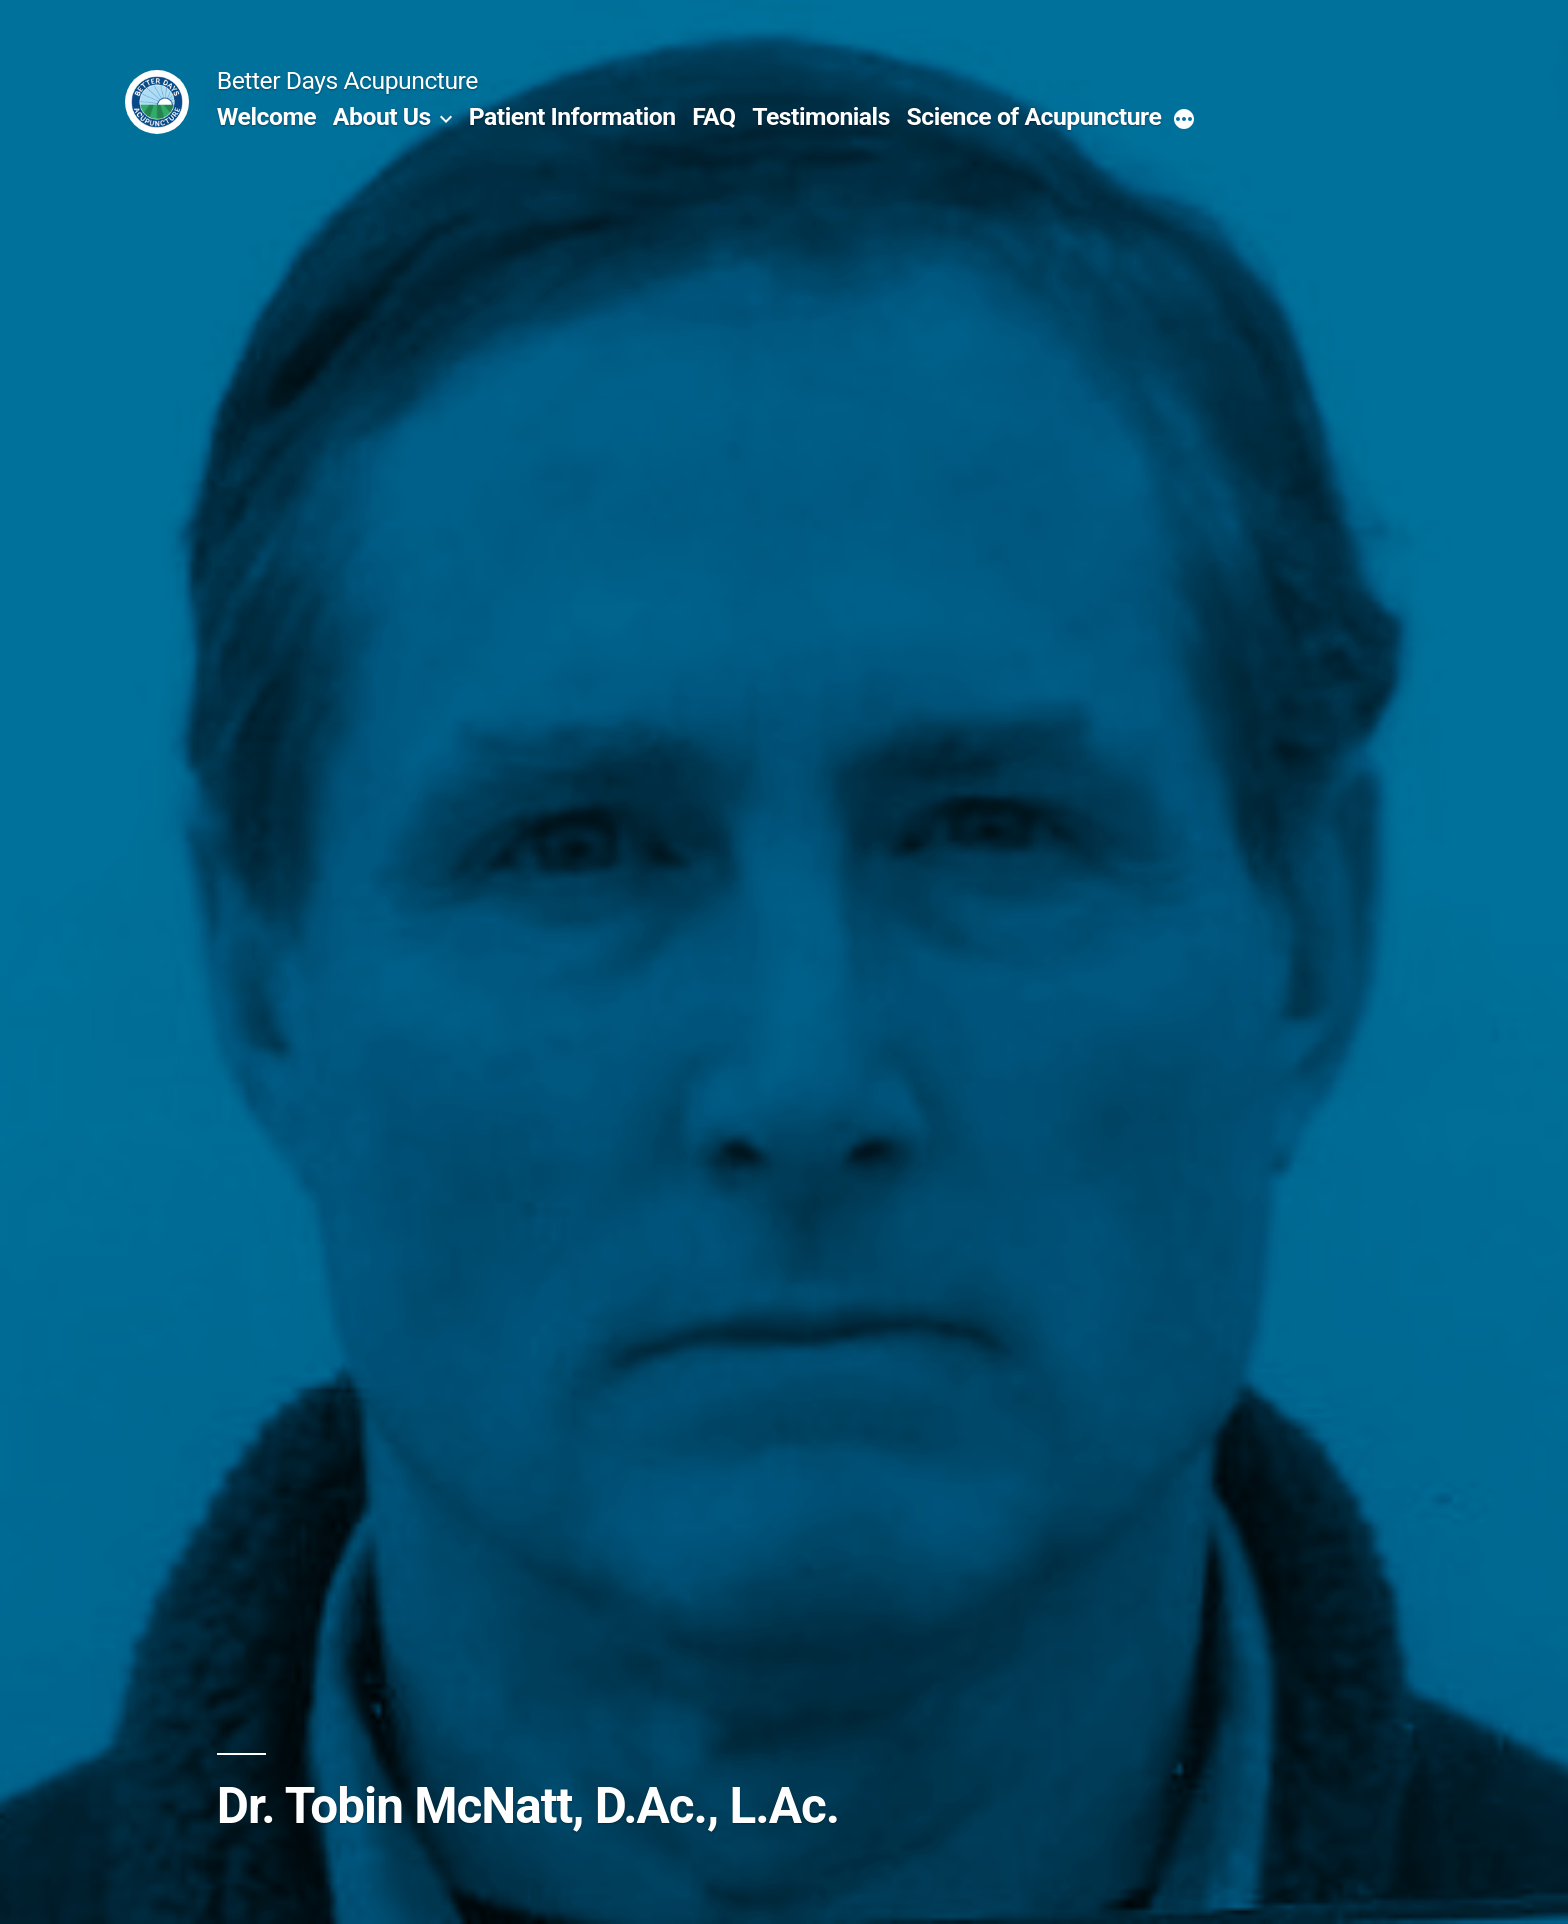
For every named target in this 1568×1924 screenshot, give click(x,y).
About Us (382, 116)
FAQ (713, 116)
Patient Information (572, 116)
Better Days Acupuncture (347, 80)
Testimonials (821, 116)
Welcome (266, 116)
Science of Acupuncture (1034, 116)
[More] (1184, 121)
